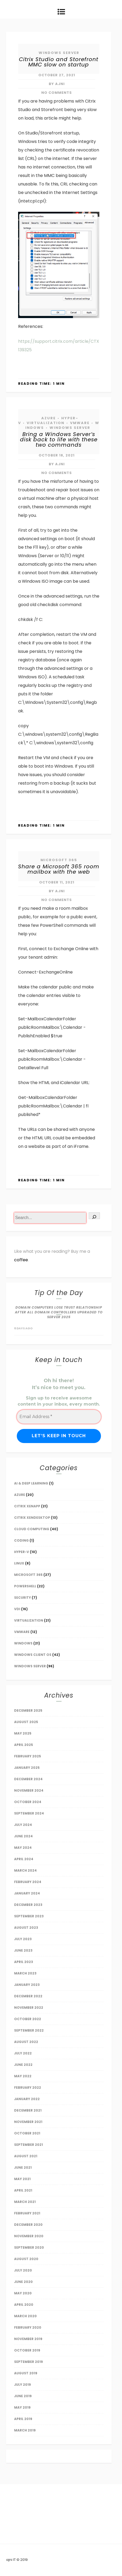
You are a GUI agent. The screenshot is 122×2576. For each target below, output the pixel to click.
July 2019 (22, 2384)
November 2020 (28, 2236)
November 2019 (28, 2339)
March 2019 (25, 2430)
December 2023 (28, 1904)
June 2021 (23, 2167)
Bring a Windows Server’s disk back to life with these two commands (58, 439)
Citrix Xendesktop (32, 1517)
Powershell (25, 1586)
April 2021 (23, 2190)
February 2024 (27, 1882)
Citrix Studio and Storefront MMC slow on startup (58, 62)
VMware (80, 422)
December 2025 (28, 1710)
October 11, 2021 (56, 882)
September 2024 (29, 1813)
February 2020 (27, 2327)
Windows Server (59, 52)
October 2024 (27, 1802)
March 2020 (25, 2316)
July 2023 (23, 1939)
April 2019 (23, 2419)
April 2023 (23, 1962)
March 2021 (25, 2201)
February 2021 (27, 2213)
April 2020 (23, 2304)
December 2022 (28, 1996)
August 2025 (26, 1722)
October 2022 (27, 2019)
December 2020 (28, 2224)
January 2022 (27, 2099)
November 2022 (28, 2007)
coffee (21, 1260)
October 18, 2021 (57, 455)
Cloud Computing (31, 1529)
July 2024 (23, 1824)
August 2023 (26, 1927)
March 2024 (25, 1870)
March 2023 (25, 1973)
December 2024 (28, 1779)
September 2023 (29, 1916)
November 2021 (28, 2122)
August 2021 (25, 2156)
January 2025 (27, 1767)
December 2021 (28, 2110)
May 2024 (23, 1847)
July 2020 (23, 2270)
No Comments (56, 92)
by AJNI (57, 83)
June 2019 (23, 2396)
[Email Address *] (59, 1417)
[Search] (94, 1215)
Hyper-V (21, 1552)
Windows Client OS (32, 1654)
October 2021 (27, 2133)
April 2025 (23, 1744)
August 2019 (25, 2373)
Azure (48, 418)
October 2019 (27, 2350)
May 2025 (22, 1733)
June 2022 (23, 2064)
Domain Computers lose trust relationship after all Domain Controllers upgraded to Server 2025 (59, 1312)
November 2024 (28, 1790)
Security (22, 1597)
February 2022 (27, 2087)
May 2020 (23, 2293)
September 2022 (29, 2030)
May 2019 (22, 2407)
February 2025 (27, 1756)
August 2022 (26, 2042)
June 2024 (23, 1836)
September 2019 (28, 2361)
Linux (19, 1563)
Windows (23, 1643)
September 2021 (28, 2144)
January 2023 (27, 1984)
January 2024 (27, 1893)
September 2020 (29, 2247)
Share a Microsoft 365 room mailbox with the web (58, 869)
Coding (21, 1540)
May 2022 (22, 2076)
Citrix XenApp (27, 1506)
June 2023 (23, 1950)
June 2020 (23, 2281)
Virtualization (45, 422)
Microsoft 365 (58, 859)
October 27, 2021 (56, 75)
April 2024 (23, 1859)
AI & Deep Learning (31, 1483)
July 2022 (23, 2053)
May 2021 (22, 2179)
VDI (17, 1609)
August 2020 (26, 2259)
